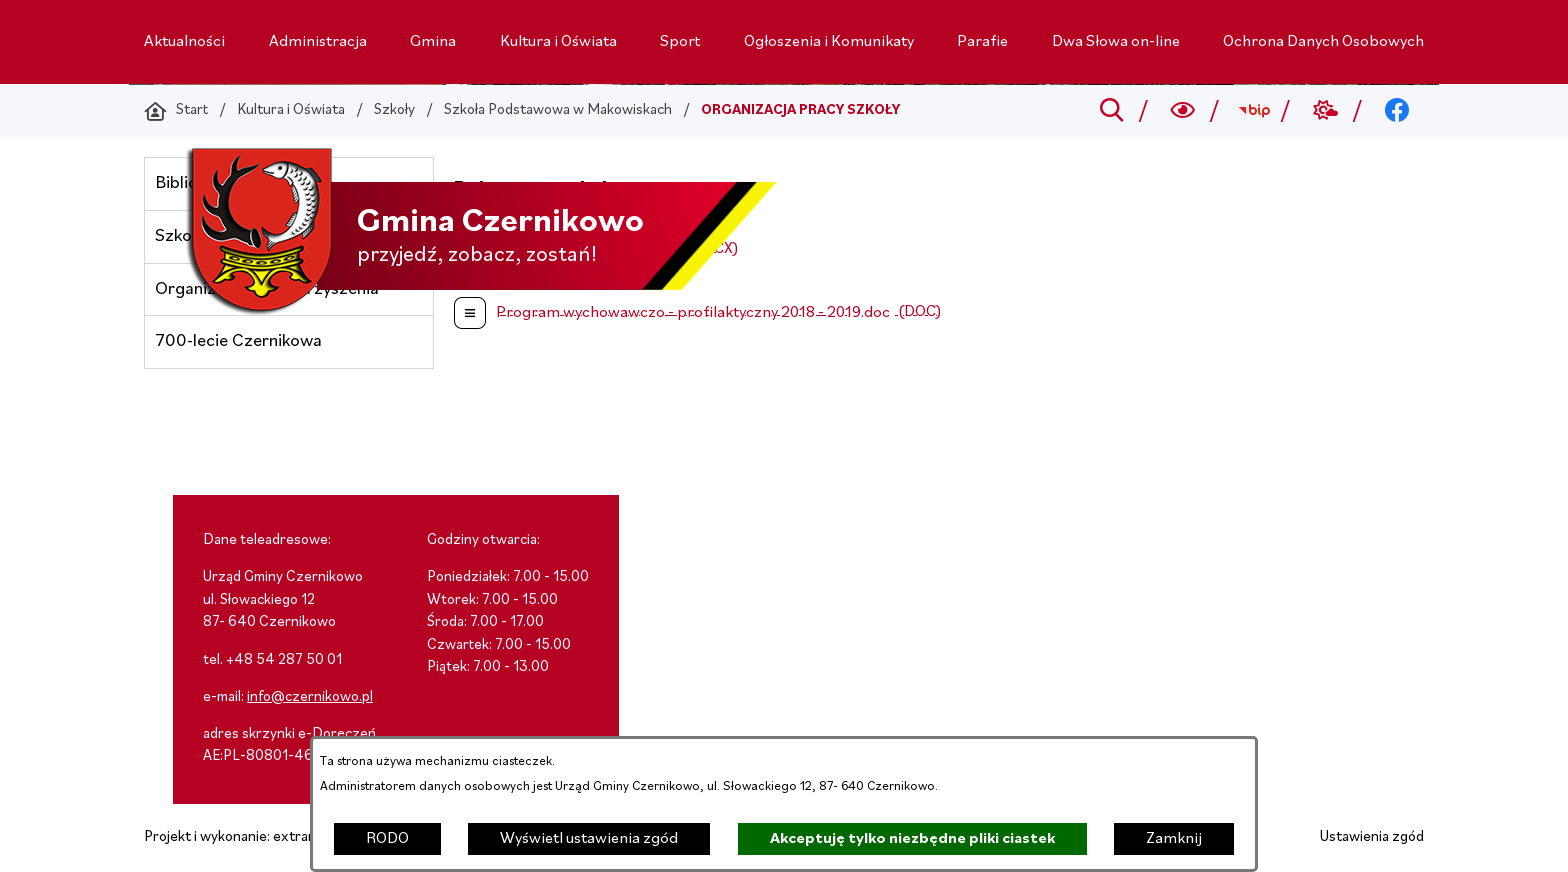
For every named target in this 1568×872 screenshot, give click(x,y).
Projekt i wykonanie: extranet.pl (244, 837)
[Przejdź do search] (1111, 111)
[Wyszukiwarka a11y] (1183, 111)
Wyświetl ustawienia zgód (589, 839)
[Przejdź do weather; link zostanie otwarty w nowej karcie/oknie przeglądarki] (1325, 111)
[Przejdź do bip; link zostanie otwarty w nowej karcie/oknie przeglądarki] (1254, 111)
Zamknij (1174, 839)
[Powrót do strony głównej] (176, 111)
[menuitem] (184, 42)
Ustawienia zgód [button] (1372, 837)
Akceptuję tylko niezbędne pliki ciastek (912, 839)
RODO (387, 839)
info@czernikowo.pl (310, 697)
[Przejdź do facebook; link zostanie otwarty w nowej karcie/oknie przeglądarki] (1397, 111)
